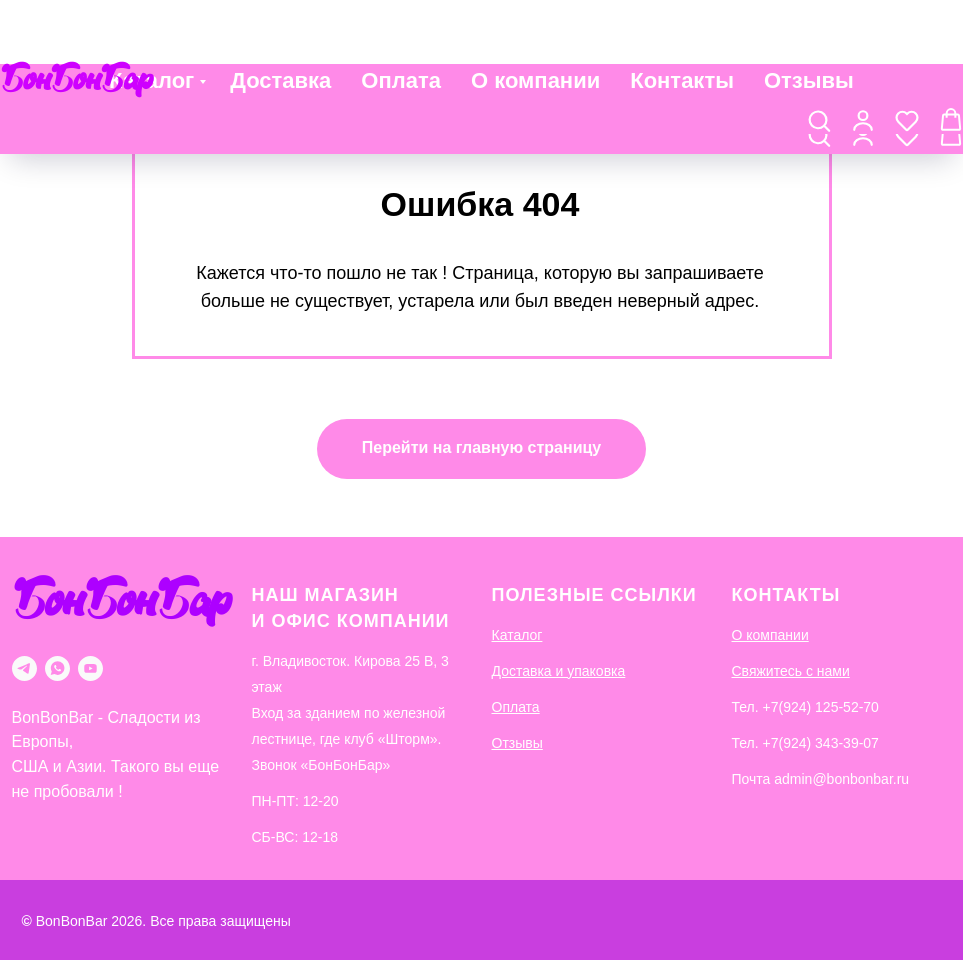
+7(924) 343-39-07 (821, 743)
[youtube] (90, 668)
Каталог (151, 21)
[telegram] (24, 668)
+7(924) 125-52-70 (821, 707)
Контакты (682, 21)
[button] (819, 71)
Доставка (280, 21)
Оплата (401, 21)
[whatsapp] (57, 668)
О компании (535, 21)
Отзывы (809, 21)
